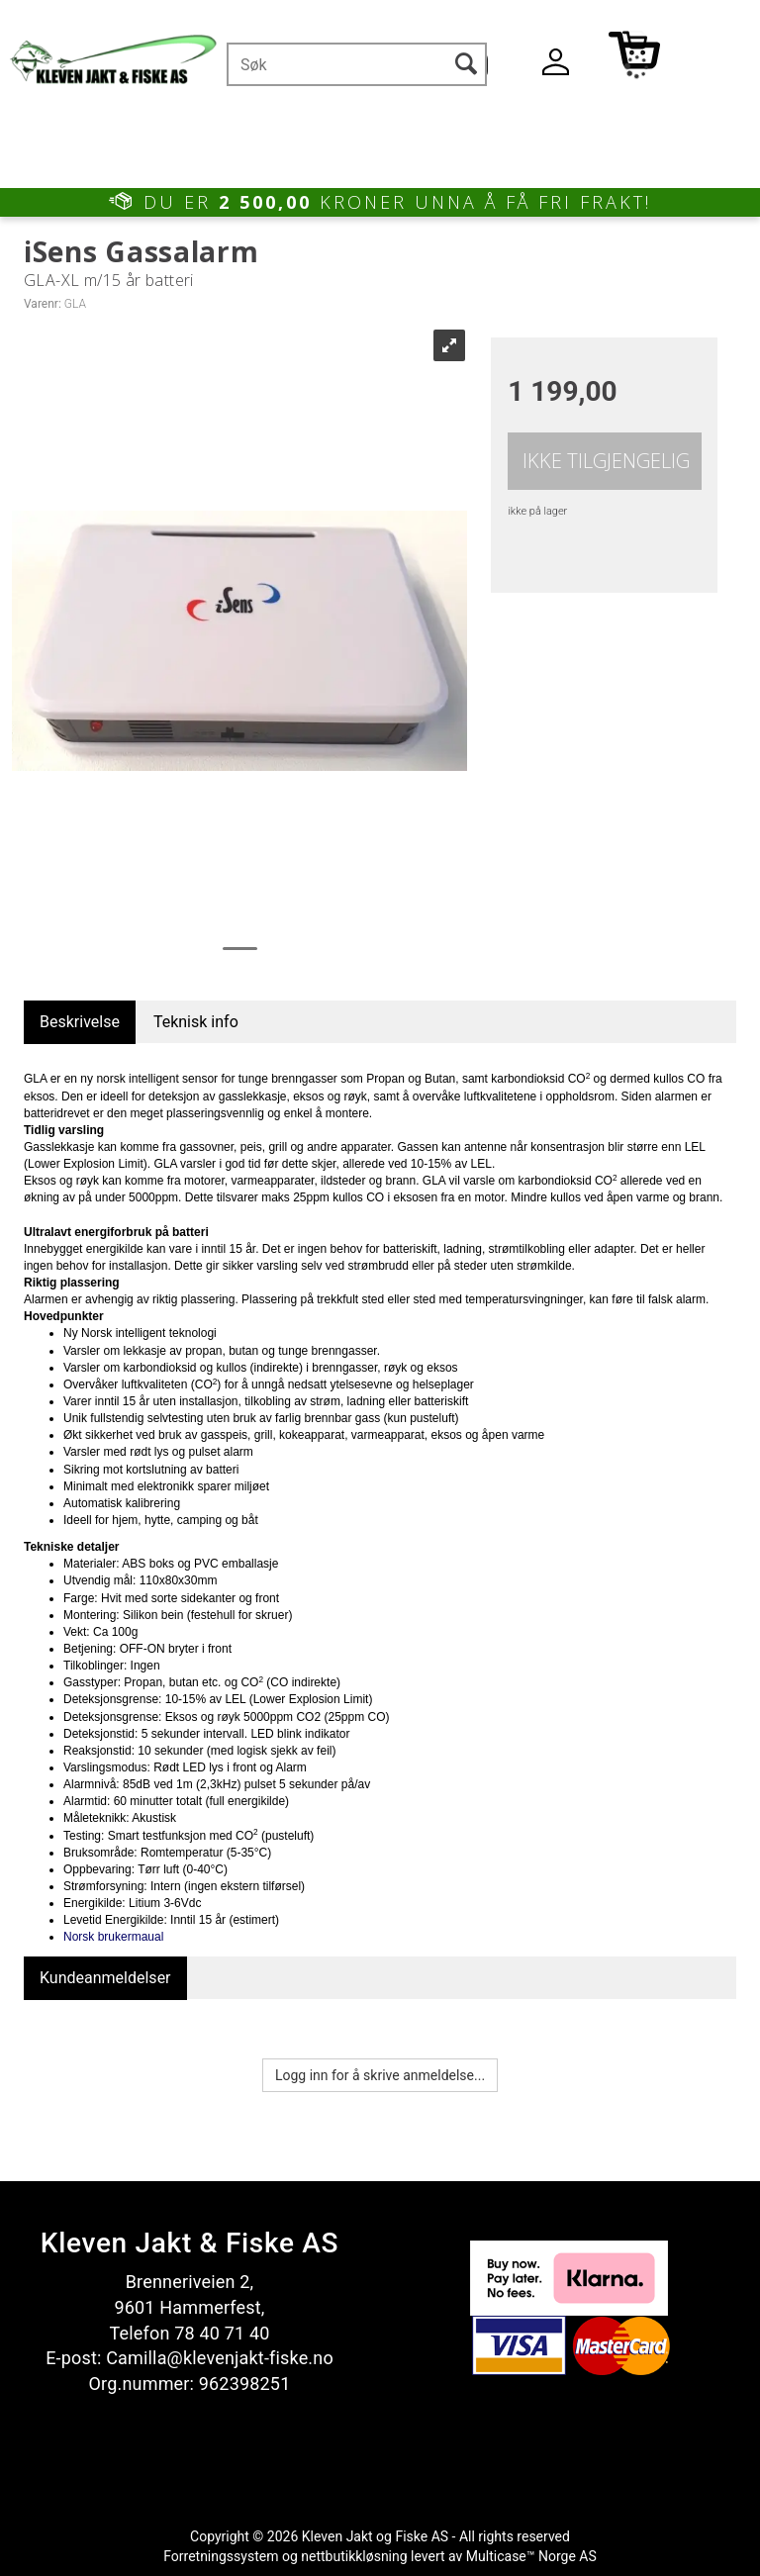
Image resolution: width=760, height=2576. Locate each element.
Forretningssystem (220, 2556)
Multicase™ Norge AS (531, 2556)
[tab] (80, 1023)
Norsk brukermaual (113, 1937)
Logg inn (555, 66)
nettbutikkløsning (354, 2556)
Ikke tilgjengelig (606, 460)
